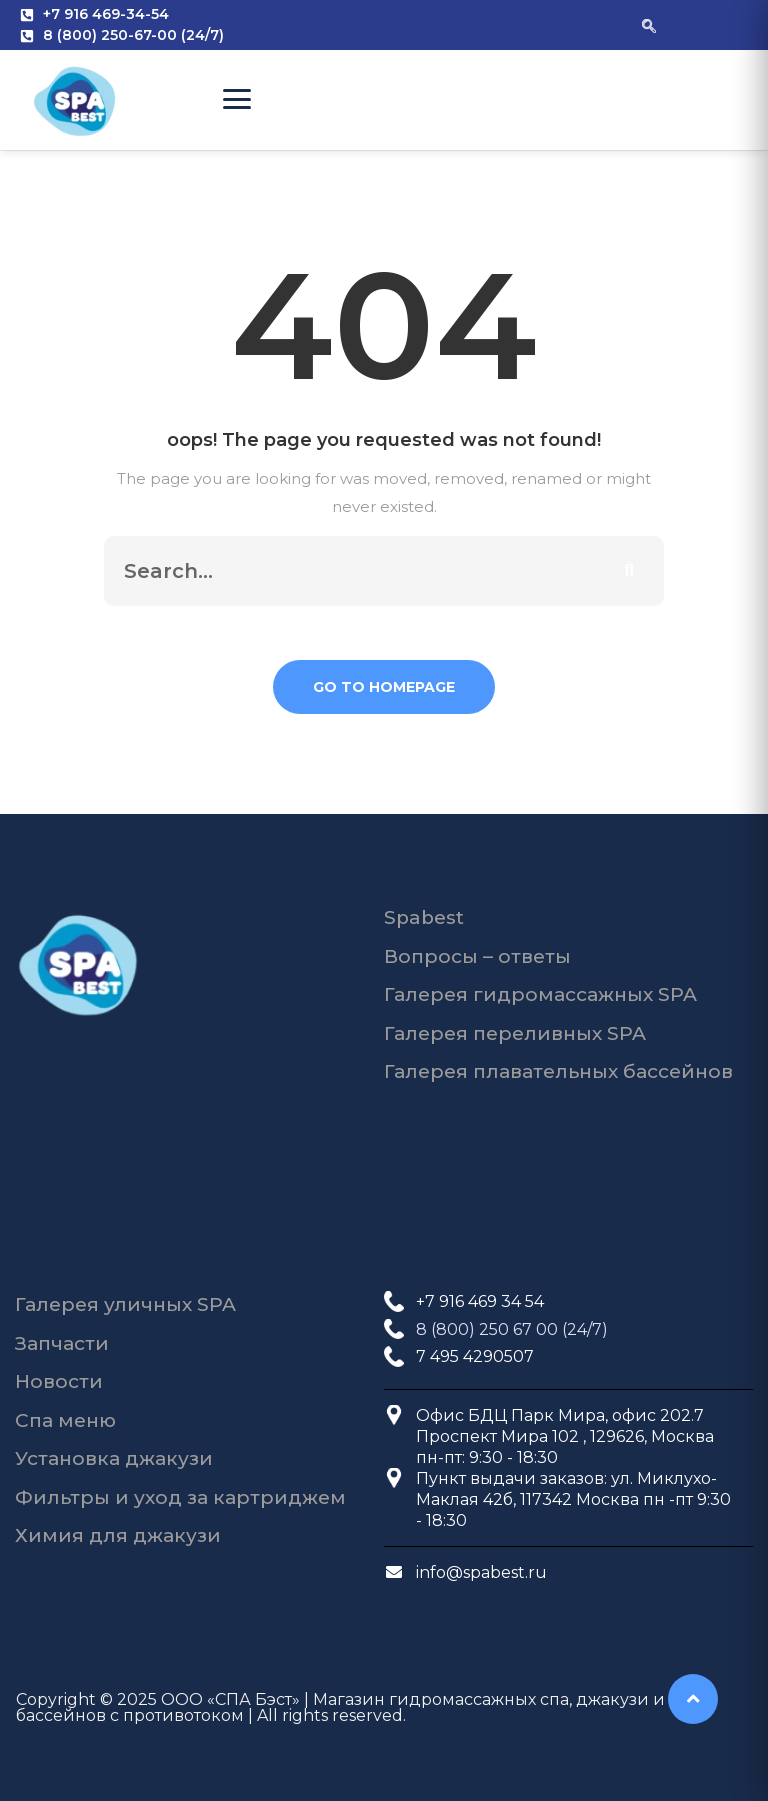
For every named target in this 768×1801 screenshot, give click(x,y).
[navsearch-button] (649, 25)
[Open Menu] (237, 99)
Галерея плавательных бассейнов (558, 1071)
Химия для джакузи (118, 1535)
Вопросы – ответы (477, 956)
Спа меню (65, 1420)
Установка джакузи (114, 1458)
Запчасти (62, 1343)
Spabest (424, 917)
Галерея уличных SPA (125, 1304)
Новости (59, 1381)
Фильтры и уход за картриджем (180, 1497)
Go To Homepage (384, 687)
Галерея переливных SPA (515, 1033)
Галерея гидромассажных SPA (540, 994)
